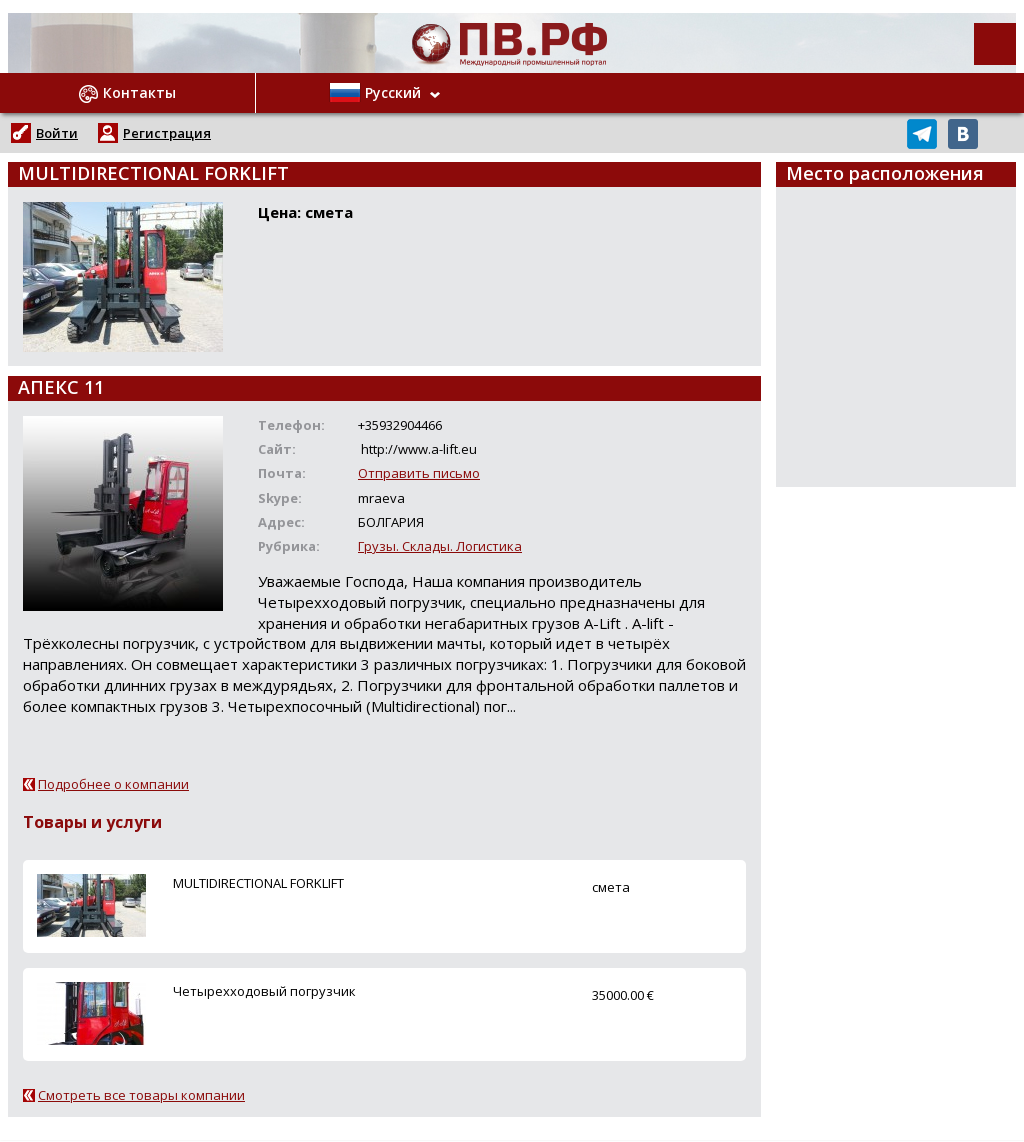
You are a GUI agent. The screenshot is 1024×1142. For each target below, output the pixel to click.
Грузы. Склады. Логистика (440, 546)
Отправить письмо (419, 473)
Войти (57, 133)
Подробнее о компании (113, 784)
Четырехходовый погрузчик (264, 991)
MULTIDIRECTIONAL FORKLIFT (258, 883)
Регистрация (167, 133)
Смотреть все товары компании (141, 1095)
